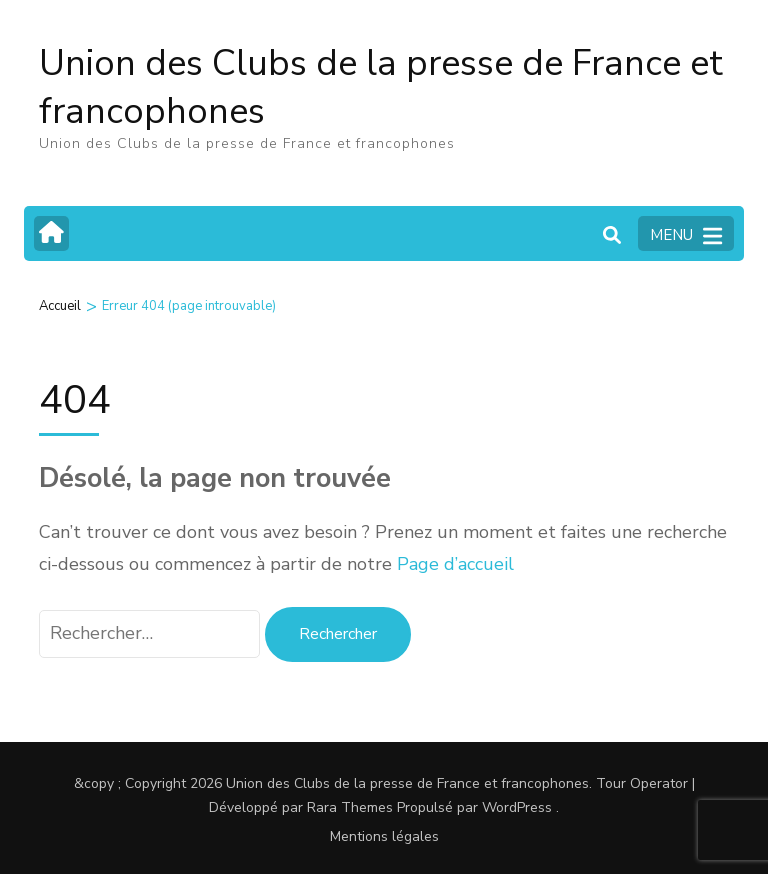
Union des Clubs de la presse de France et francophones (381, 87)
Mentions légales (384, 836)
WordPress (517, 807)
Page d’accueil (455, 564)
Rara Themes (350, 807)
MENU (686, 236)
